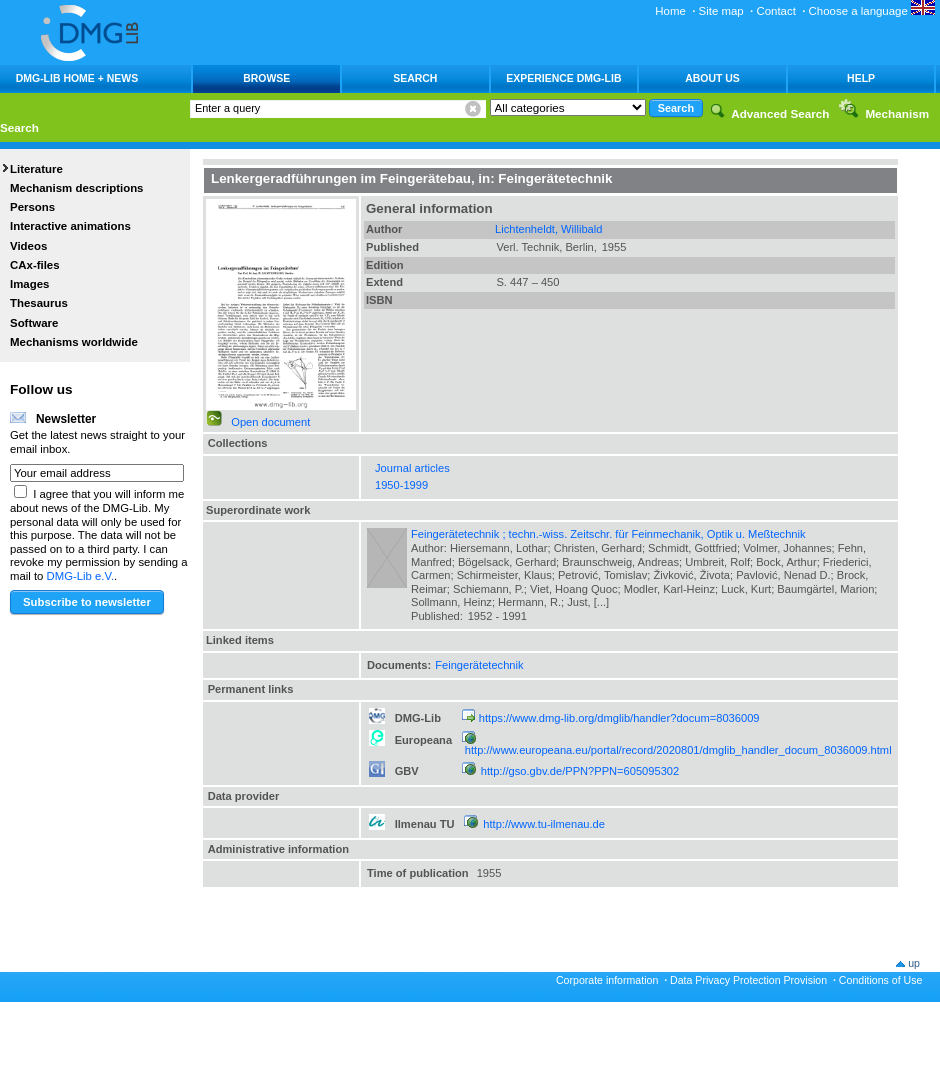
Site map (721, 11)
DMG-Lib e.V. (81, 576)
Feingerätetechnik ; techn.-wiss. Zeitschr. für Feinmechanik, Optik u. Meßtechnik (608, 534)
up (914, 963)
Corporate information (607, 980)
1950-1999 (401, 485)
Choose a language (872, 11)
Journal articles (412, 468)
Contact (775, 11)
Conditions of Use (881, 980)
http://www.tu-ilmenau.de (544, 824)
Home (670, 11)
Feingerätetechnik (479, 665)
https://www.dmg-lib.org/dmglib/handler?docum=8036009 (619, 718)
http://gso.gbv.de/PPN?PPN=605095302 (580, 771)
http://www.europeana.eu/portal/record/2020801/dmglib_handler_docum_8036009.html (678, 750)
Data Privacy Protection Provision (748, 980)
